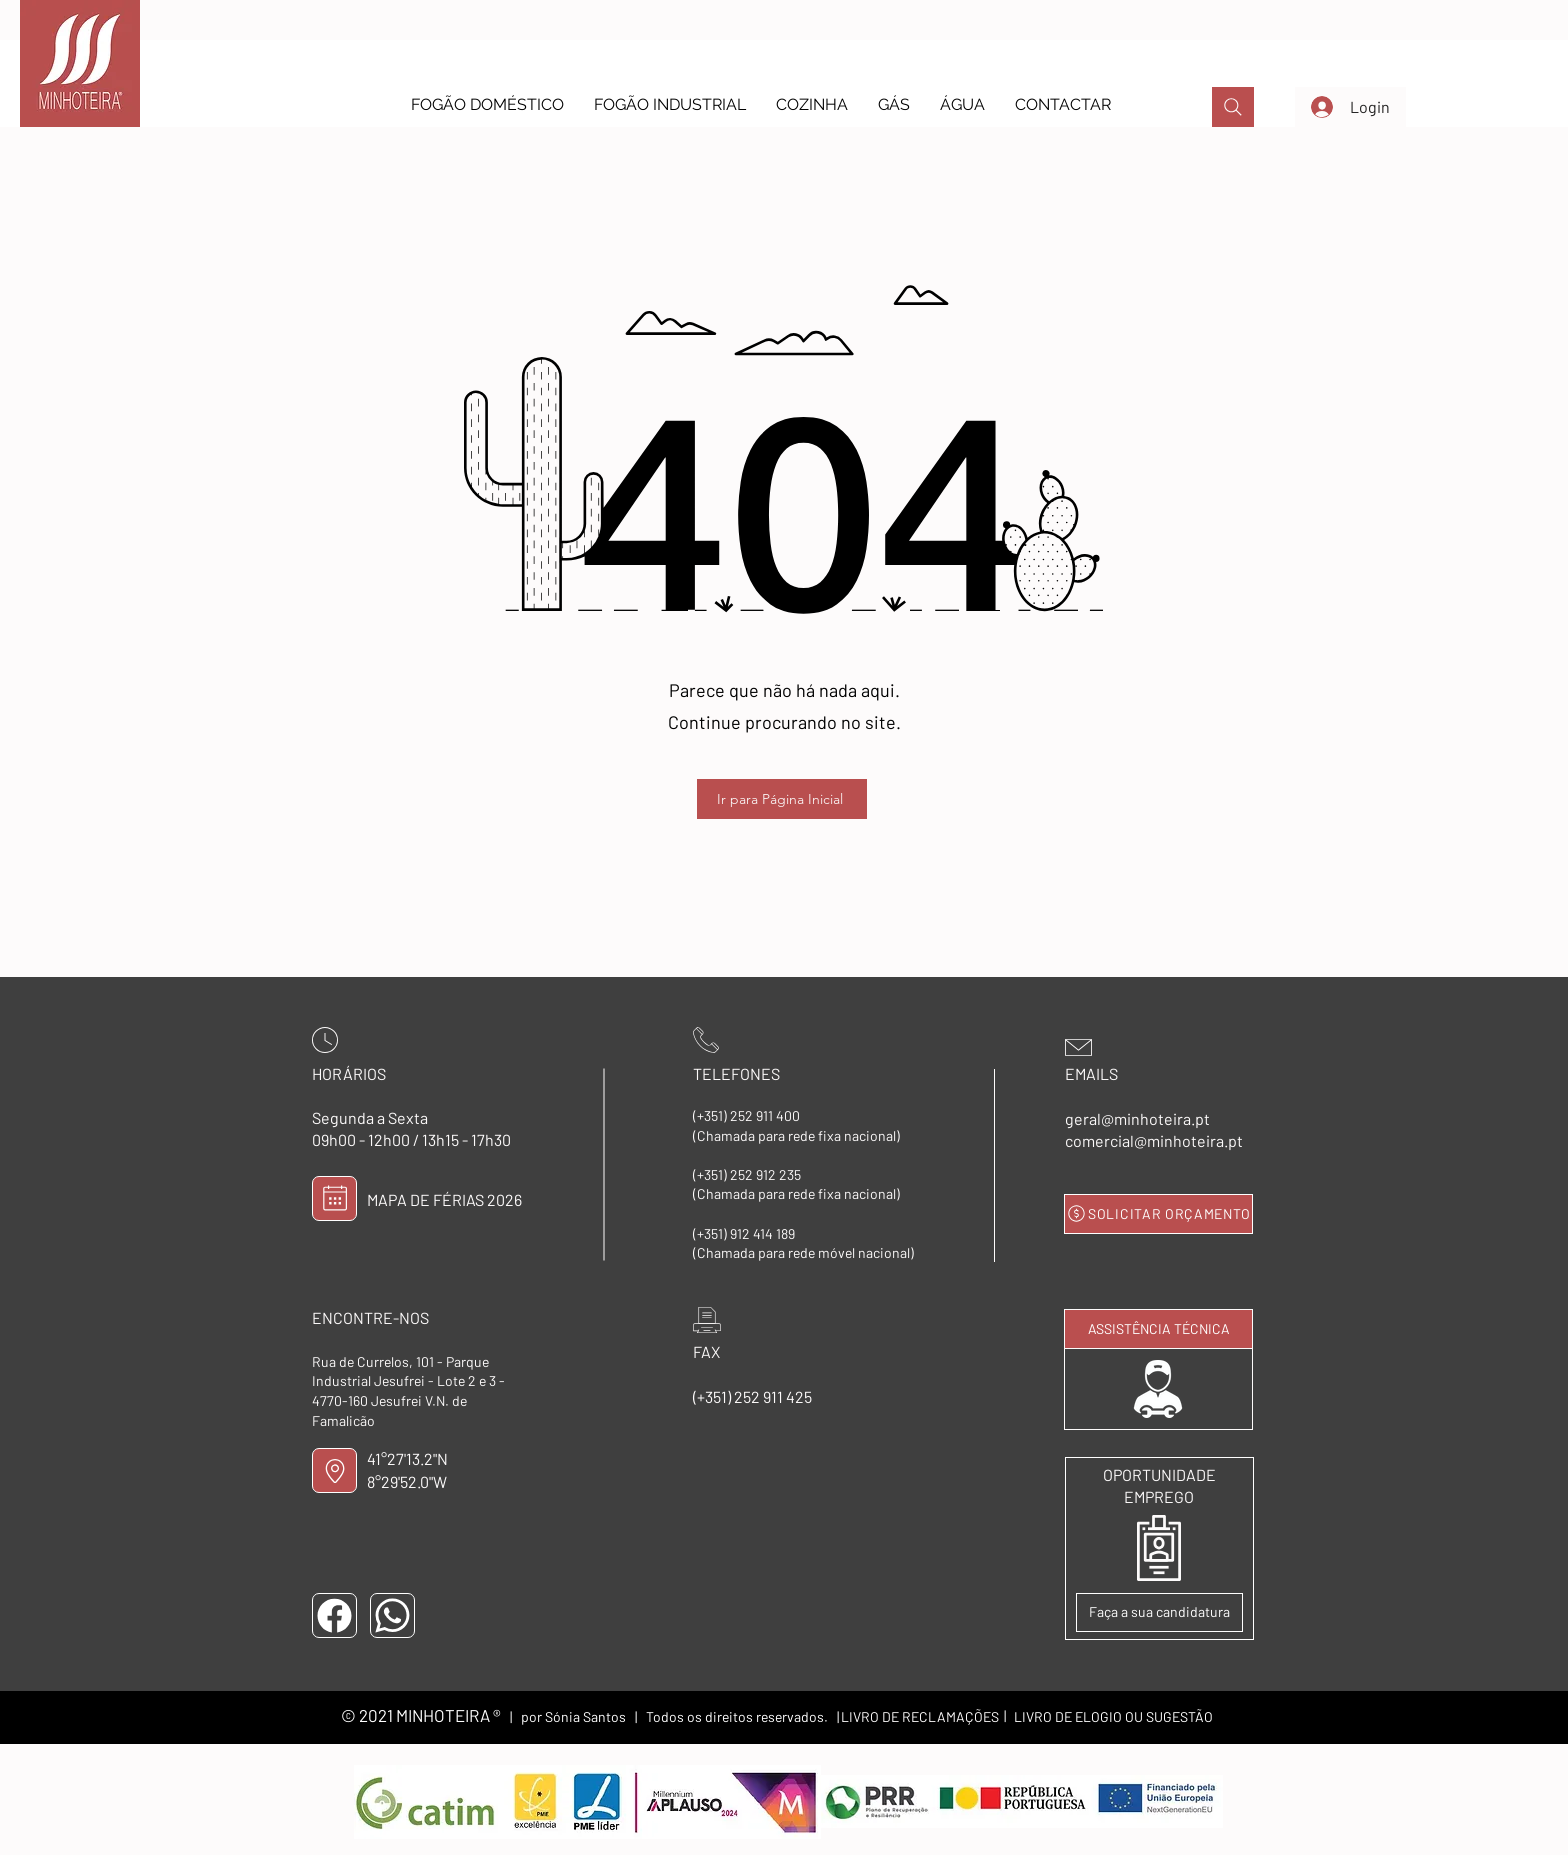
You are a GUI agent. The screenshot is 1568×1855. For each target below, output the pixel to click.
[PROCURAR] (1233, 107)
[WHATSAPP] (392, 1615)
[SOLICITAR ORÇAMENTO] (1158, 1214)
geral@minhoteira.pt (1137, 1118)
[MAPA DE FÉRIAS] (334, 1198)
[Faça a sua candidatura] (1159, 1612)
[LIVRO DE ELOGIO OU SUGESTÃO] (1113, 1717)
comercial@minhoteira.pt (1154, 1140)
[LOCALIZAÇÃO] (334, 1470)
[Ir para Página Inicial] (782, 799)
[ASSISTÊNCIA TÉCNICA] (1158, 1329)
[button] (487, 104)
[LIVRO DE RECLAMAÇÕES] (920, 1717)
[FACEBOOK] (334, 1615)
